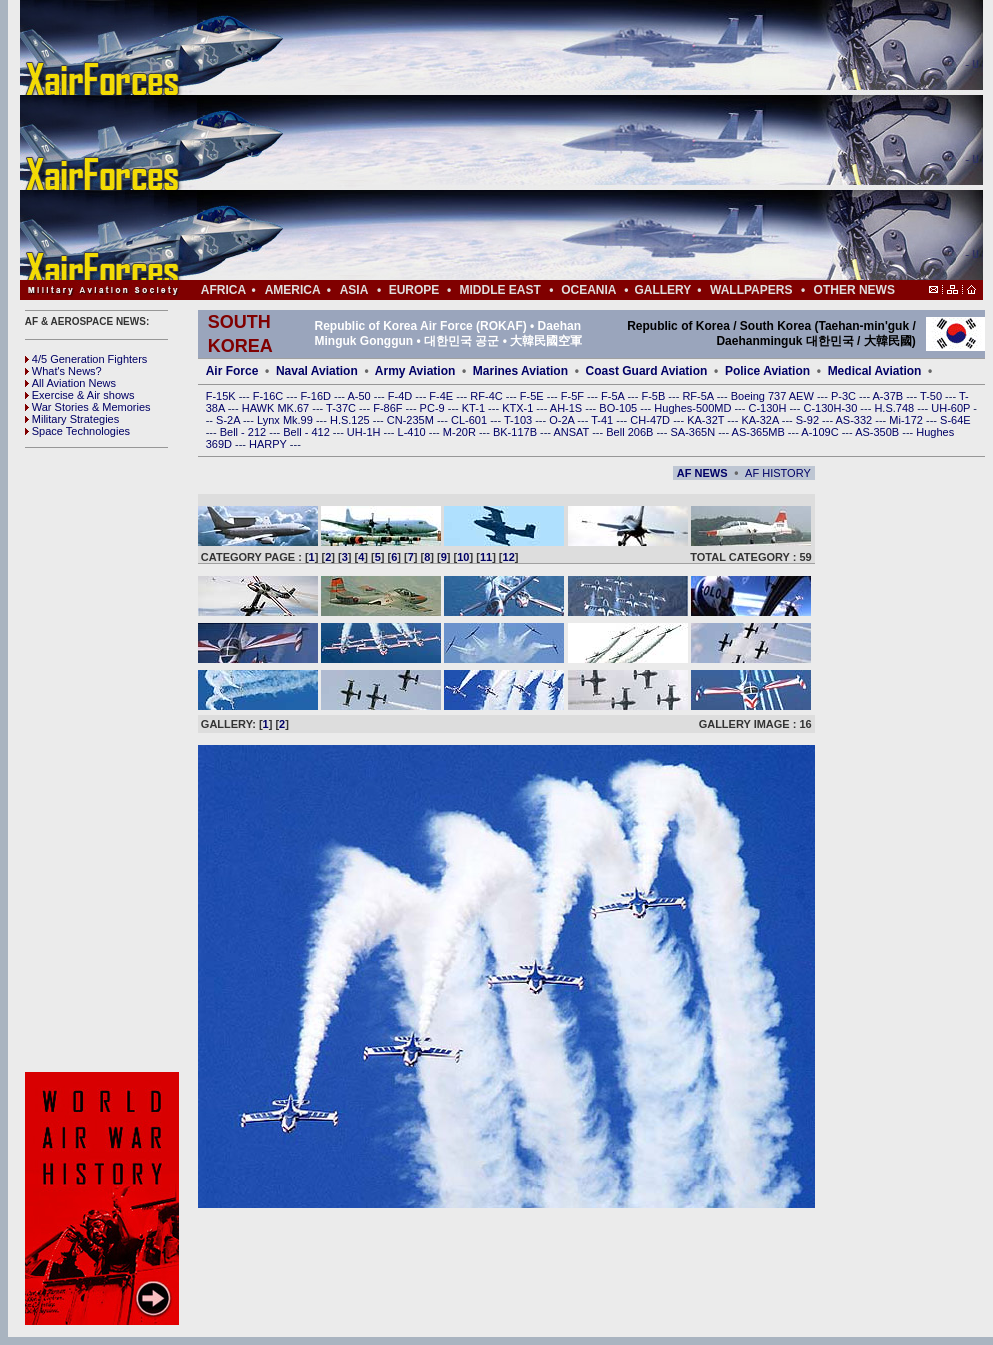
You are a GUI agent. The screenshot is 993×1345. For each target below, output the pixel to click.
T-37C (342, 408)
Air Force (232, 371)
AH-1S (567, 408)
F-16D (317, 396)
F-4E (442, 396)
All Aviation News (70, 383)
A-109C (821, 432)
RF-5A (699, 396)
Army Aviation (415, 371)
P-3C (845, 396)
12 (509, 557)
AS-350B (878, 432)
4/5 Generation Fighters (88, 359)
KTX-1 (519, 408)
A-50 (360, 396)
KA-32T (707, 420)
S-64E (955, 420)
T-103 (519, 420)
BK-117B (516, 432)
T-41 (603, 420)
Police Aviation (767, 371)
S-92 (809, 420)
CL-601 (470, 420)
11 (486, 557)
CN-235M (412, 420)
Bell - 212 (245, 432)
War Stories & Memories (88, 407)
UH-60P (952, 408)
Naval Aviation (317, 371)
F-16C (270, 396)
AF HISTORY (778, 473)
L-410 (413, 432)
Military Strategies (72, 419)
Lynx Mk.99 (286, 420)
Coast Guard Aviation (647, 371)
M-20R (461, 432)
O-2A (563, 420)
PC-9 (434, 408)
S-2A (229, 420)
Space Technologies (77, 431)
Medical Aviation (875, 371)
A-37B (890, 396)
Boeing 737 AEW (774, 396)
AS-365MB (760, 432)
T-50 (932, 396)
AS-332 (856, 420)
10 (463, 557)
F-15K (222, 396)
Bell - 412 (308, 432)
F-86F (389, 408)
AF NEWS (702, 473)
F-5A (614, 396)
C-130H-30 (832, 408)
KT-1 (475, 408)
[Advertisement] (561, 140)
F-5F (574, 396)
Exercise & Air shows (80, 395)
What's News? (63, 371)
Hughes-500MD (694, 408)
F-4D (402, 396)
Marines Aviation (520, 371)
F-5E (533, 396)
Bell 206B (631, 432)
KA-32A (761, 420)
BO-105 (619, 408)
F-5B (654, 396)
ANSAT (572, 432)
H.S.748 (895, 408)
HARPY (269, 444)
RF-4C (487, 396)
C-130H (768, 408)
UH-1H (365, 432)
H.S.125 (351, 420)
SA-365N (694, 432)
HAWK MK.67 (277, 408)
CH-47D (651, 420)
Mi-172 (907, 420)
